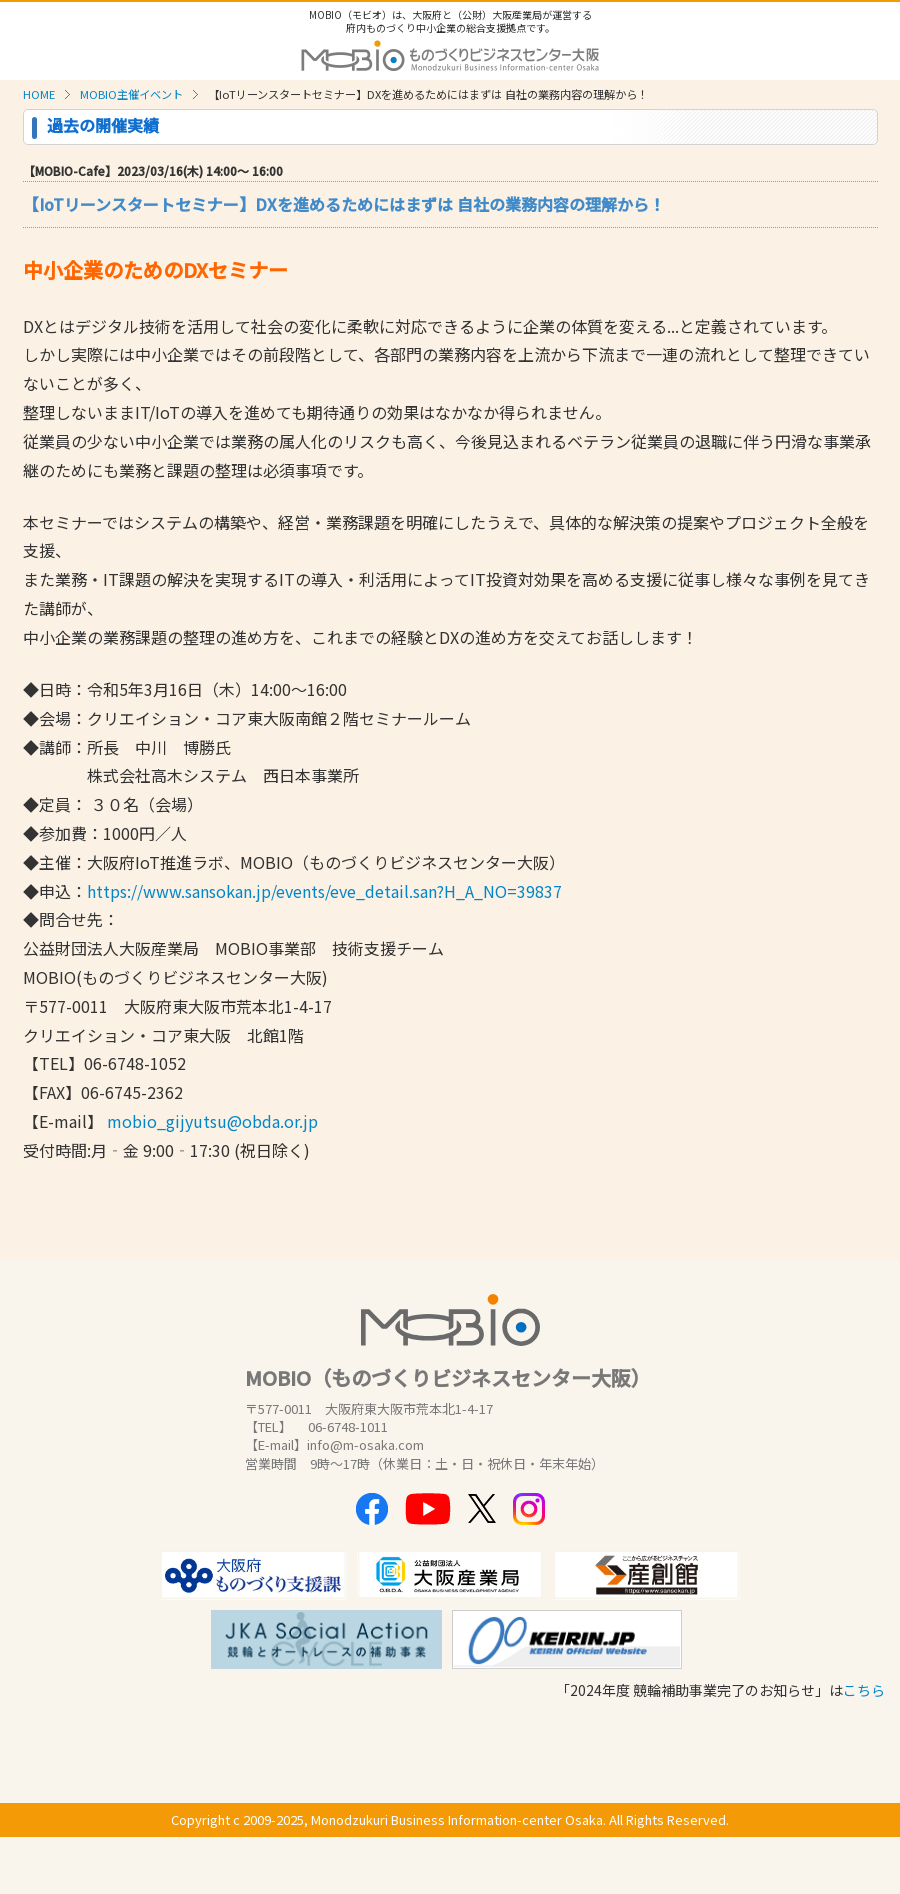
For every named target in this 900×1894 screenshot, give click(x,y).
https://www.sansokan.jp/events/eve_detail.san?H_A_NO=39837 (324, 891)
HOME (39, 94)
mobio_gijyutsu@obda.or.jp (212, 1121)
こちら (864, 1690)
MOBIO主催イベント (131, 94)
